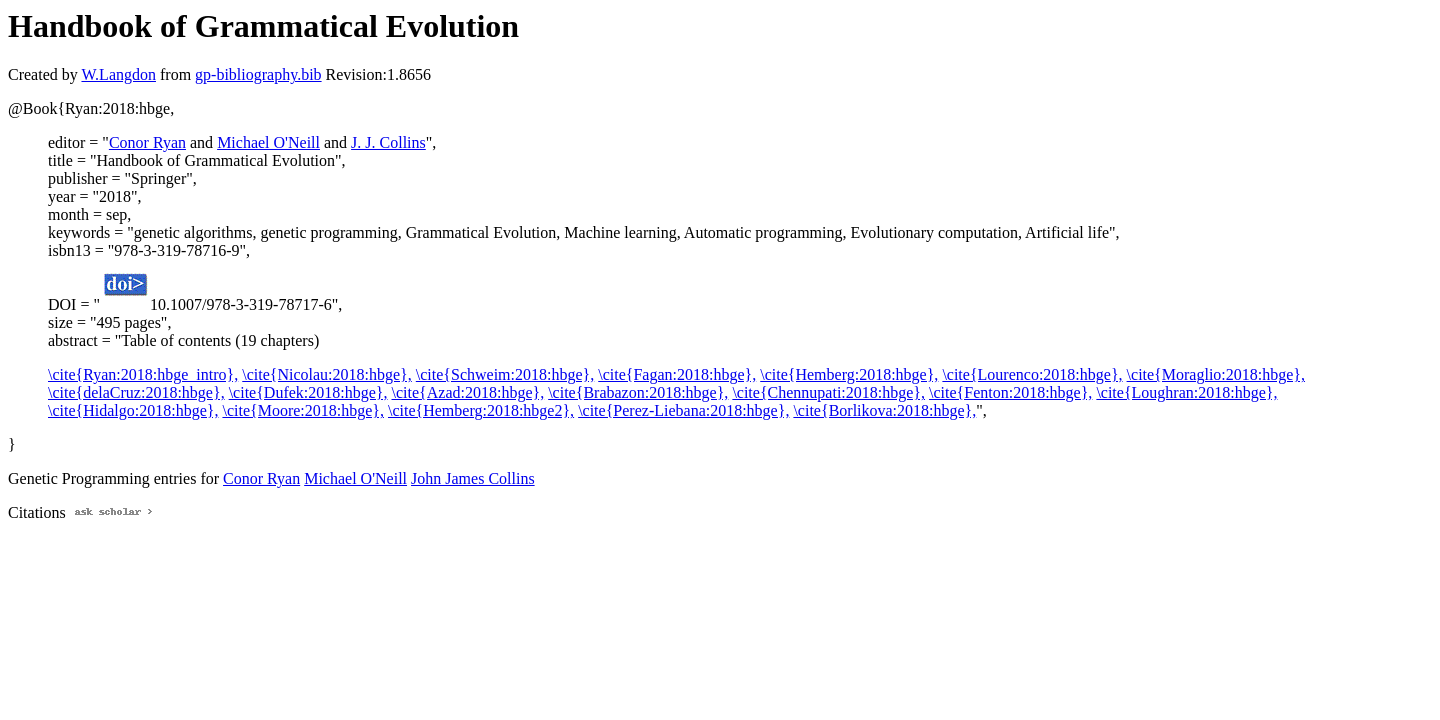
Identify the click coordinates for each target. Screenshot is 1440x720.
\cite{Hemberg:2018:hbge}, (849, 374)
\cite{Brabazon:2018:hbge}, (638, 392)
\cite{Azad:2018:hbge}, (468, 392)
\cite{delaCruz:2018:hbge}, (136, 392)
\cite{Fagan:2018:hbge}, (677, 374)
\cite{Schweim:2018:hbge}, (505, 374)
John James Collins (473, 478)
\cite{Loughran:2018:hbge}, (1186, 392)
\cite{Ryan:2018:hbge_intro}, (143, 374)
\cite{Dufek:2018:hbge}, (308, 392)
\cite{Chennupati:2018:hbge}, (828, 392)
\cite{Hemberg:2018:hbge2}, (481, 410)
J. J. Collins (388, 142)
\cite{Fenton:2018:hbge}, (1010, 392)
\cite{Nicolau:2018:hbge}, (327, 374)
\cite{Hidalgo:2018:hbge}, (133, 410)
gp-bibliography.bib (258, 74)
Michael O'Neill (268, 142)
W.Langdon (118, 74)
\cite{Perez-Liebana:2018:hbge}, (683, 410)
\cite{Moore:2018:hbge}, (303, 410)
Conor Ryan (147, 142)
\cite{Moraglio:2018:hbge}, (1216, 374)
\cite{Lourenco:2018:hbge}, (1032, 374)
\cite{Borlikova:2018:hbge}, (884, 410)
